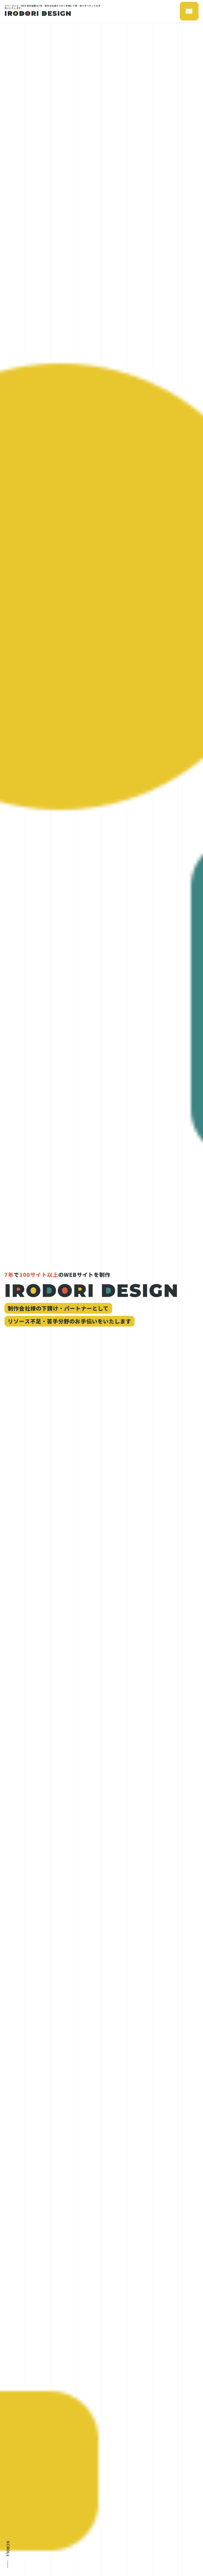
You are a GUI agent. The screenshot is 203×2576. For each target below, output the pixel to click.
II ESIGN (37, 13)
